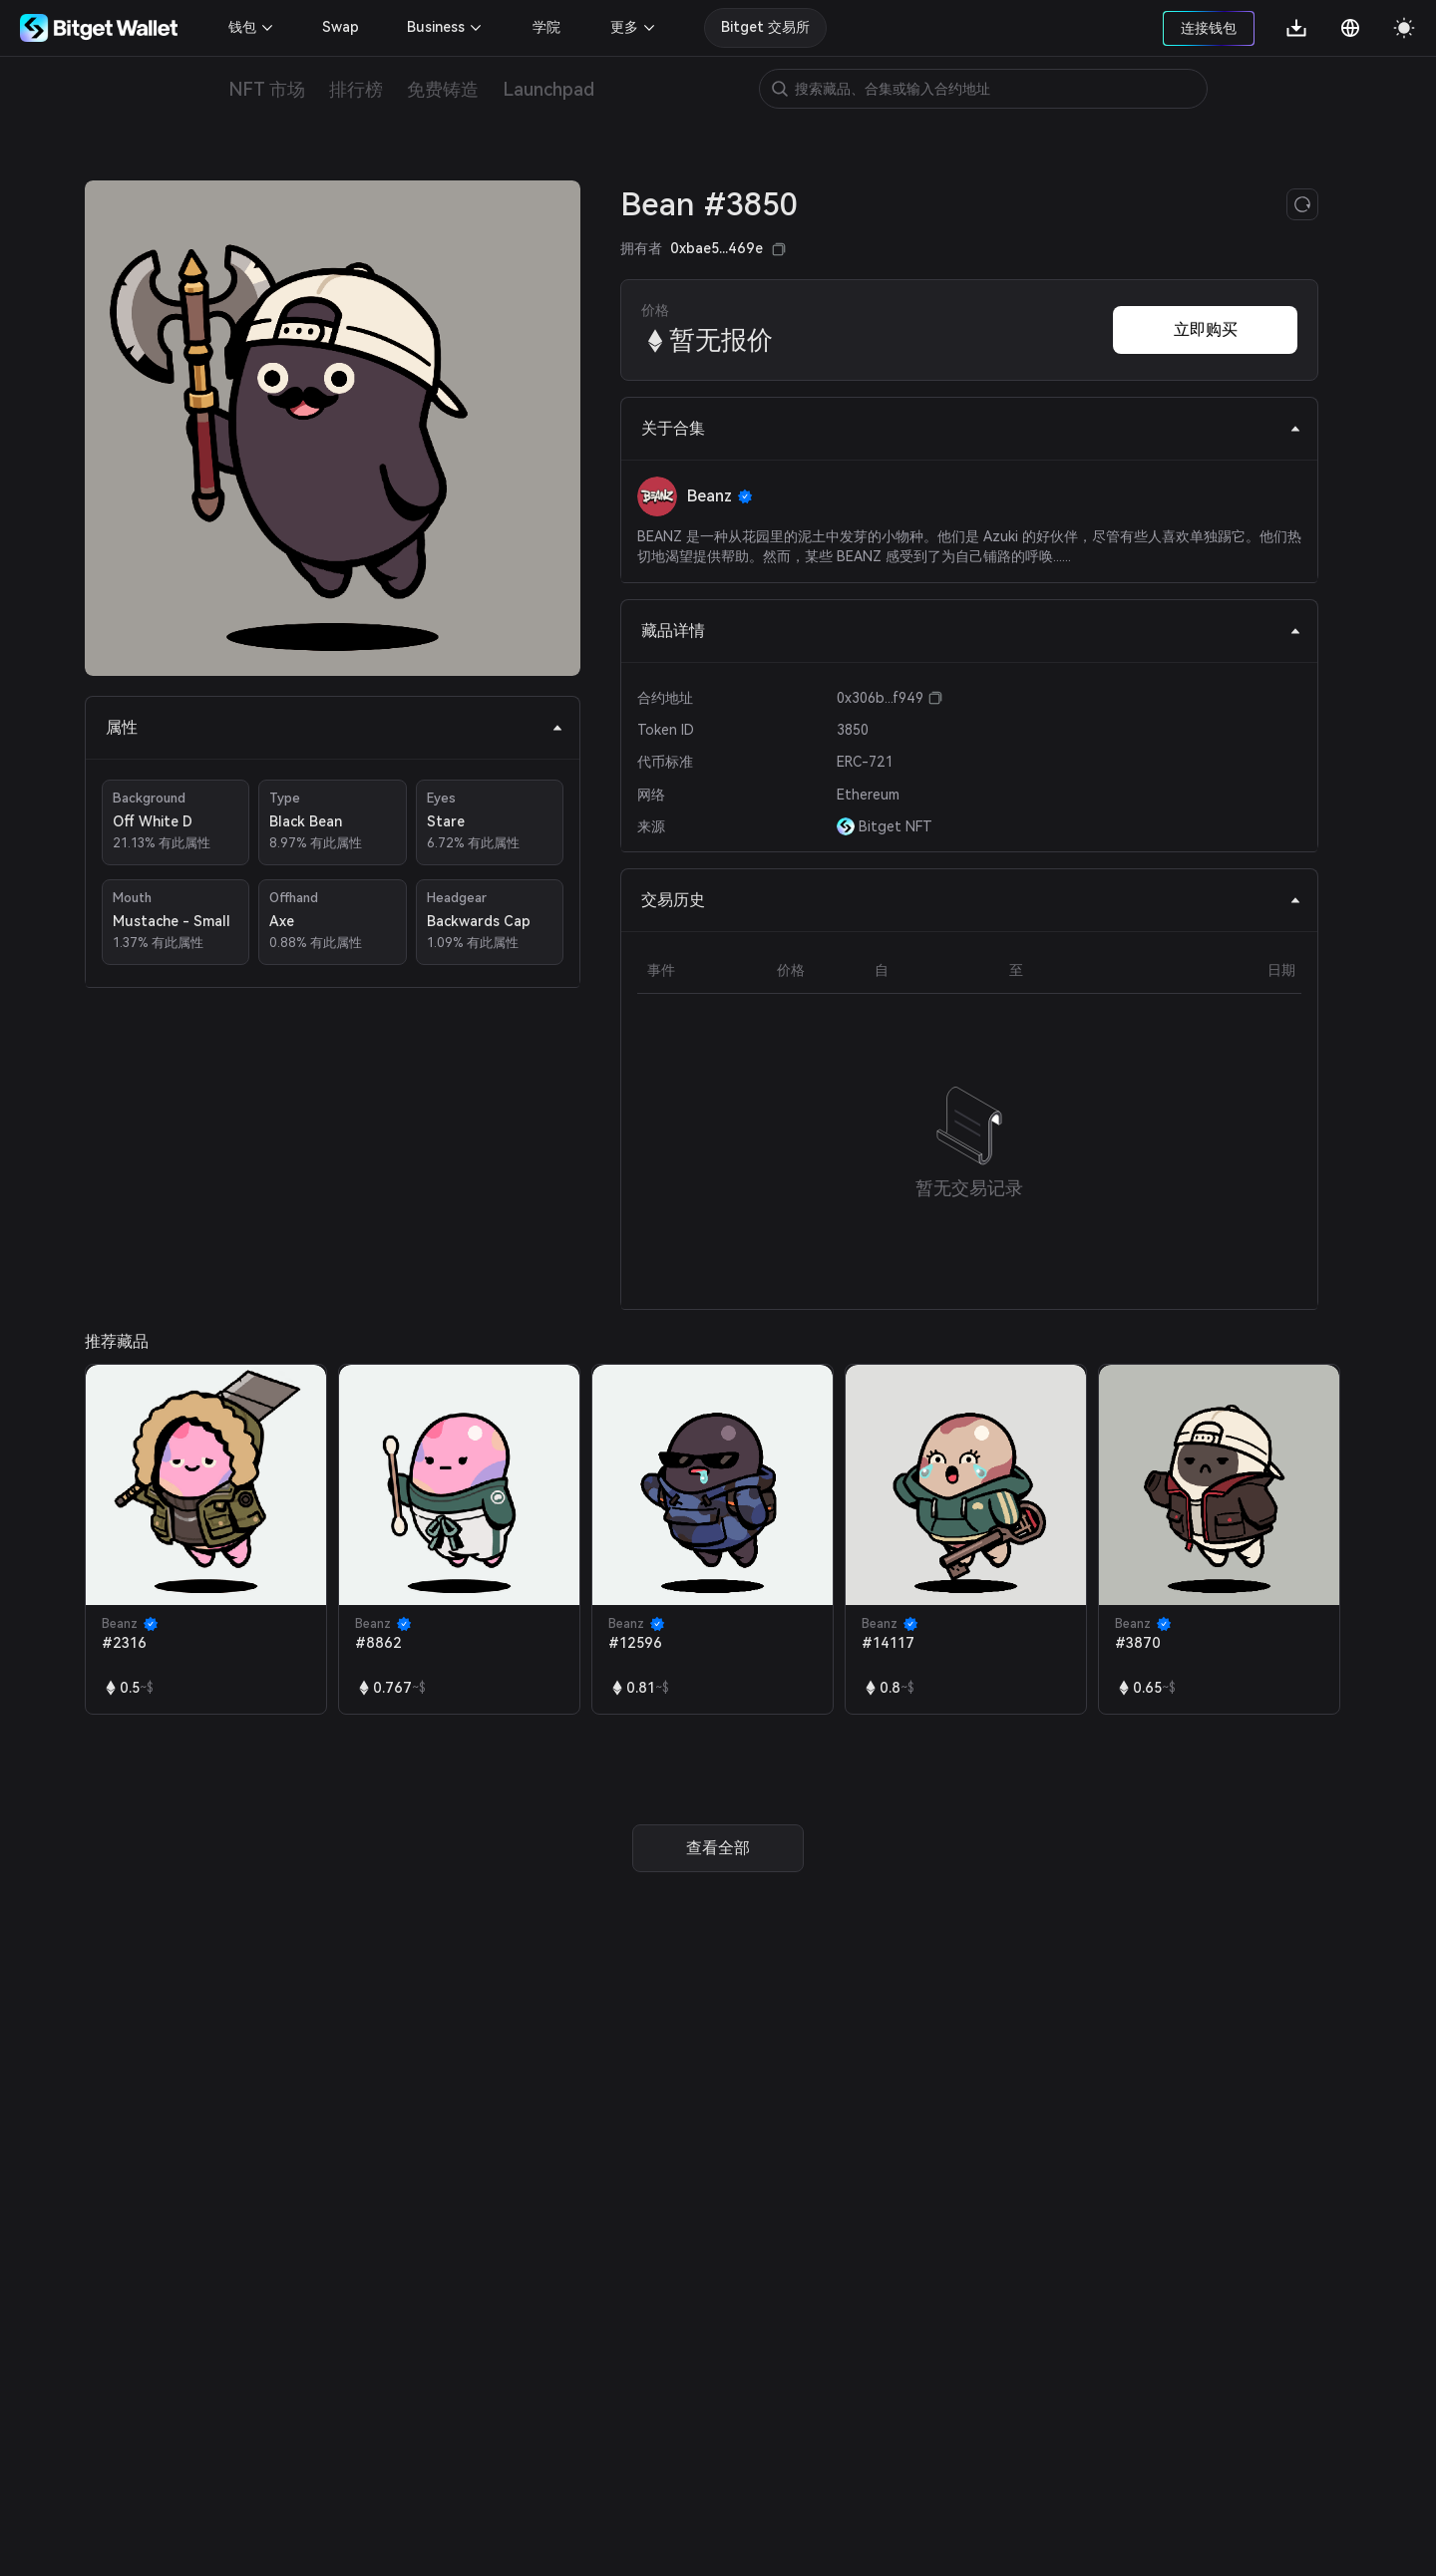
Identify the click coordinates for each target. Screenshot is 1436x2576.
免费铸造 (443, 89)
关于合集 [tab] (971, 428)
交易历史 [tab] (971, 899)
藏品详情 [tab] (971, 630)
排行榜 (356, 89)
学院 (546, 27)
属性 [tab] (334, 727)
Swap (340, 27)
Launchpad (548, 89)
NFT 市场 (266, 89)
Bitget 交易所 (765, 27)
